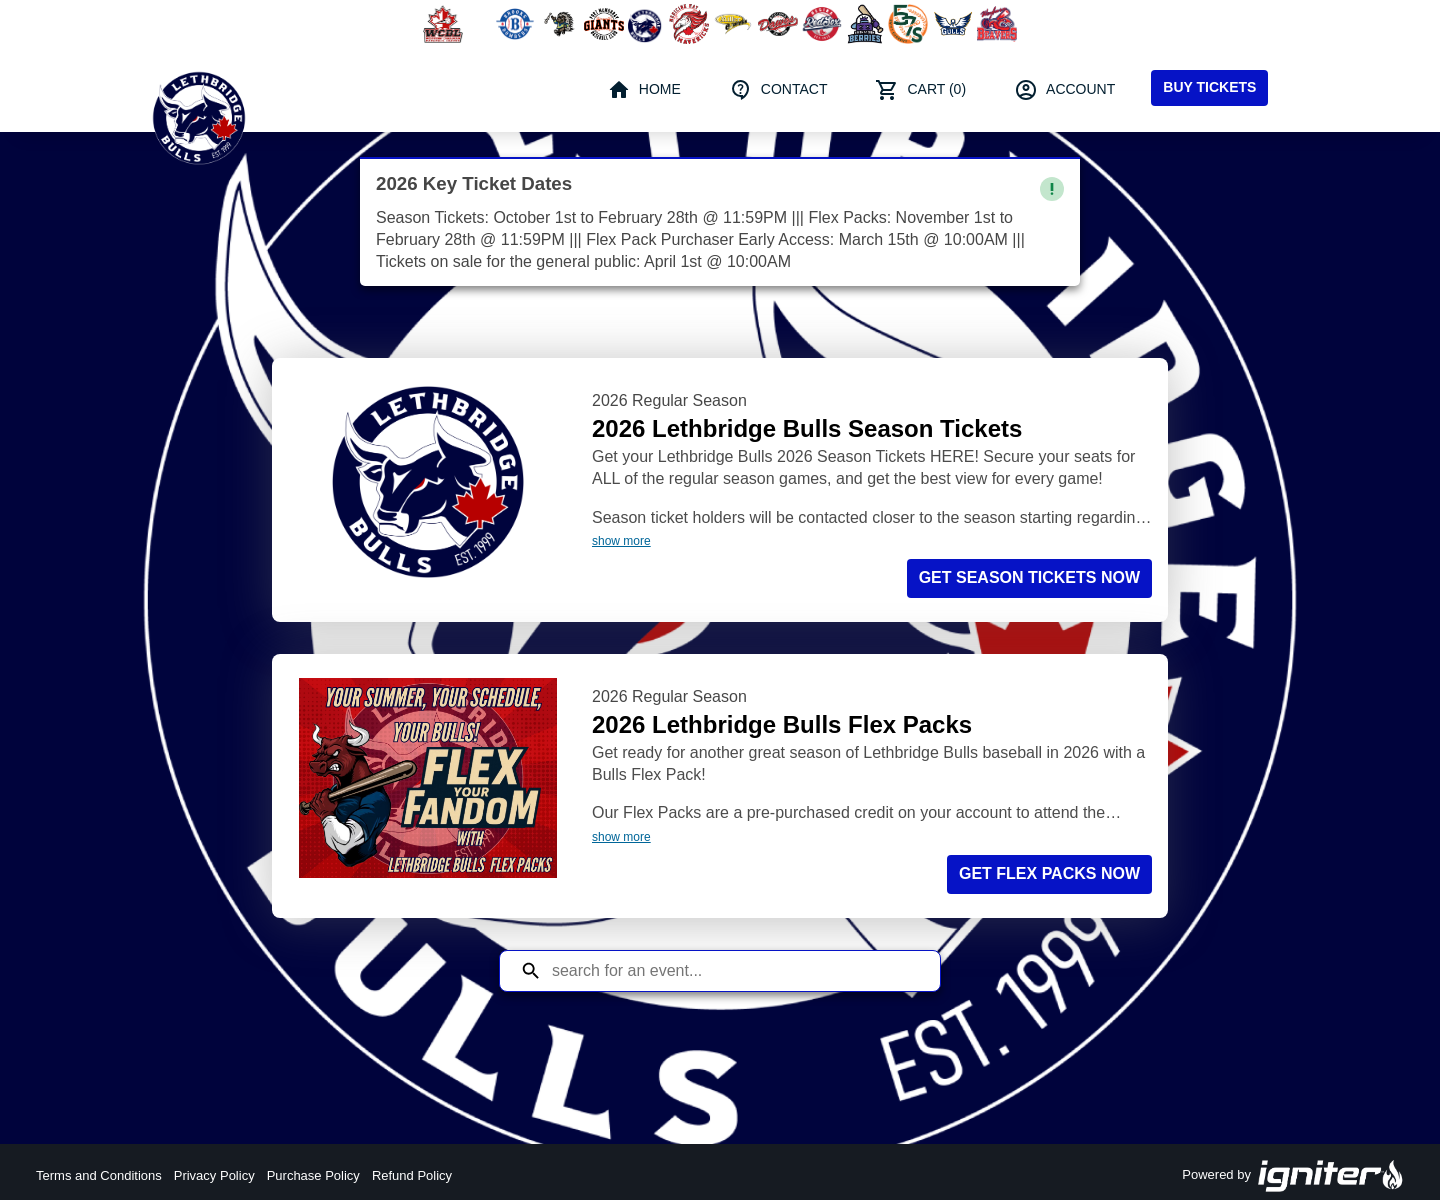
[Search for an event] (735, 971)
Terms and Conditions (99, 1175)
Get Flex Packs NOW (1049, 873)
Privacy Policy (214, 1175)
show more (621, 541)
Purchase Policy (313, 1175)
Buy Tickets (1209, 87)
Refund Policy (412, 1175)
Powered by (1293, 1176)
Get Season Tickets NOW (1029, 577)
